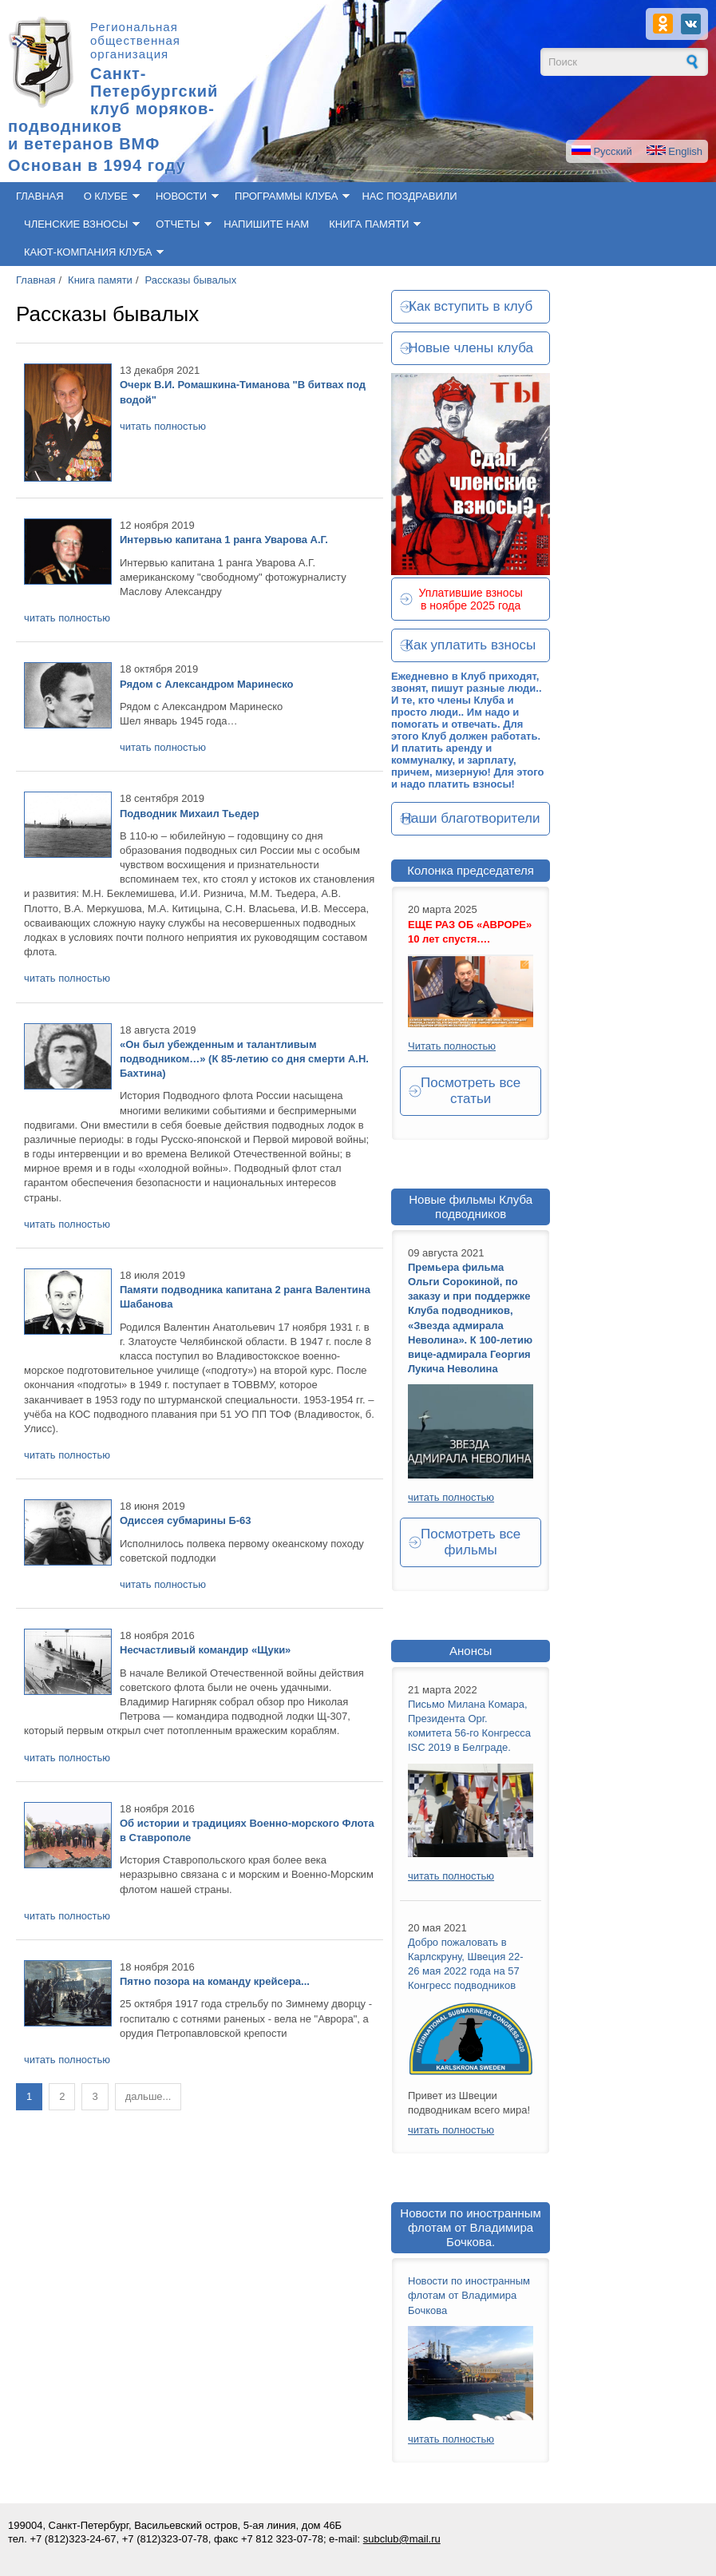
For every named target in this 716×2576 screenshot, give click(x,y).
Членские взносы (76, 224)
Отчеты (178, 224)
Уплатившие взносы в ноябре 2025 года (471, 599)
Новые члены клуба (470, 347)
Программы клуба (286, 196)
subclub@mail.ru (402, 2539)
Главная (40, 196)
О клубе (106, 196)
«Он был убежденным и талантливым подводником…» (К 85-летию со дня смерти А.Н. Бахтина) (244, 1058)
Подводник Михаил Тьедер (189, 814)
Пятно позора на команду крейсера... (215, 1981)
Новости (181, 196)
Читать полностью (452, 1046)
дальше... (148, 2096)
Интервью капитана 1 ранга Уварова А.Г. (224, 540)
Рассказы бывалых (191, 280)
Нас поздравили (409, 196)
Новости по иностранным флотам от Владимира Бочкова (469, 2295)
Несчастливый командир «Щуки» (205, 1650)
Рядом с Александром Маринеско (206, 684)
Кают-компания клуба (88, 252)
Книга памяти (369, 224)
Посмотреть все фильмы (470, 1542)
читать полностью (163, 426)
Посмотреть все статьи (470, 1090)
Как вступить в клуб (470, 306)
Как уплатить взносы (470, 645)
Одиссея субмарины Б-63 (185, 1520)
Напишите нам (266, 224)
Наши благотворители (471, 818)
